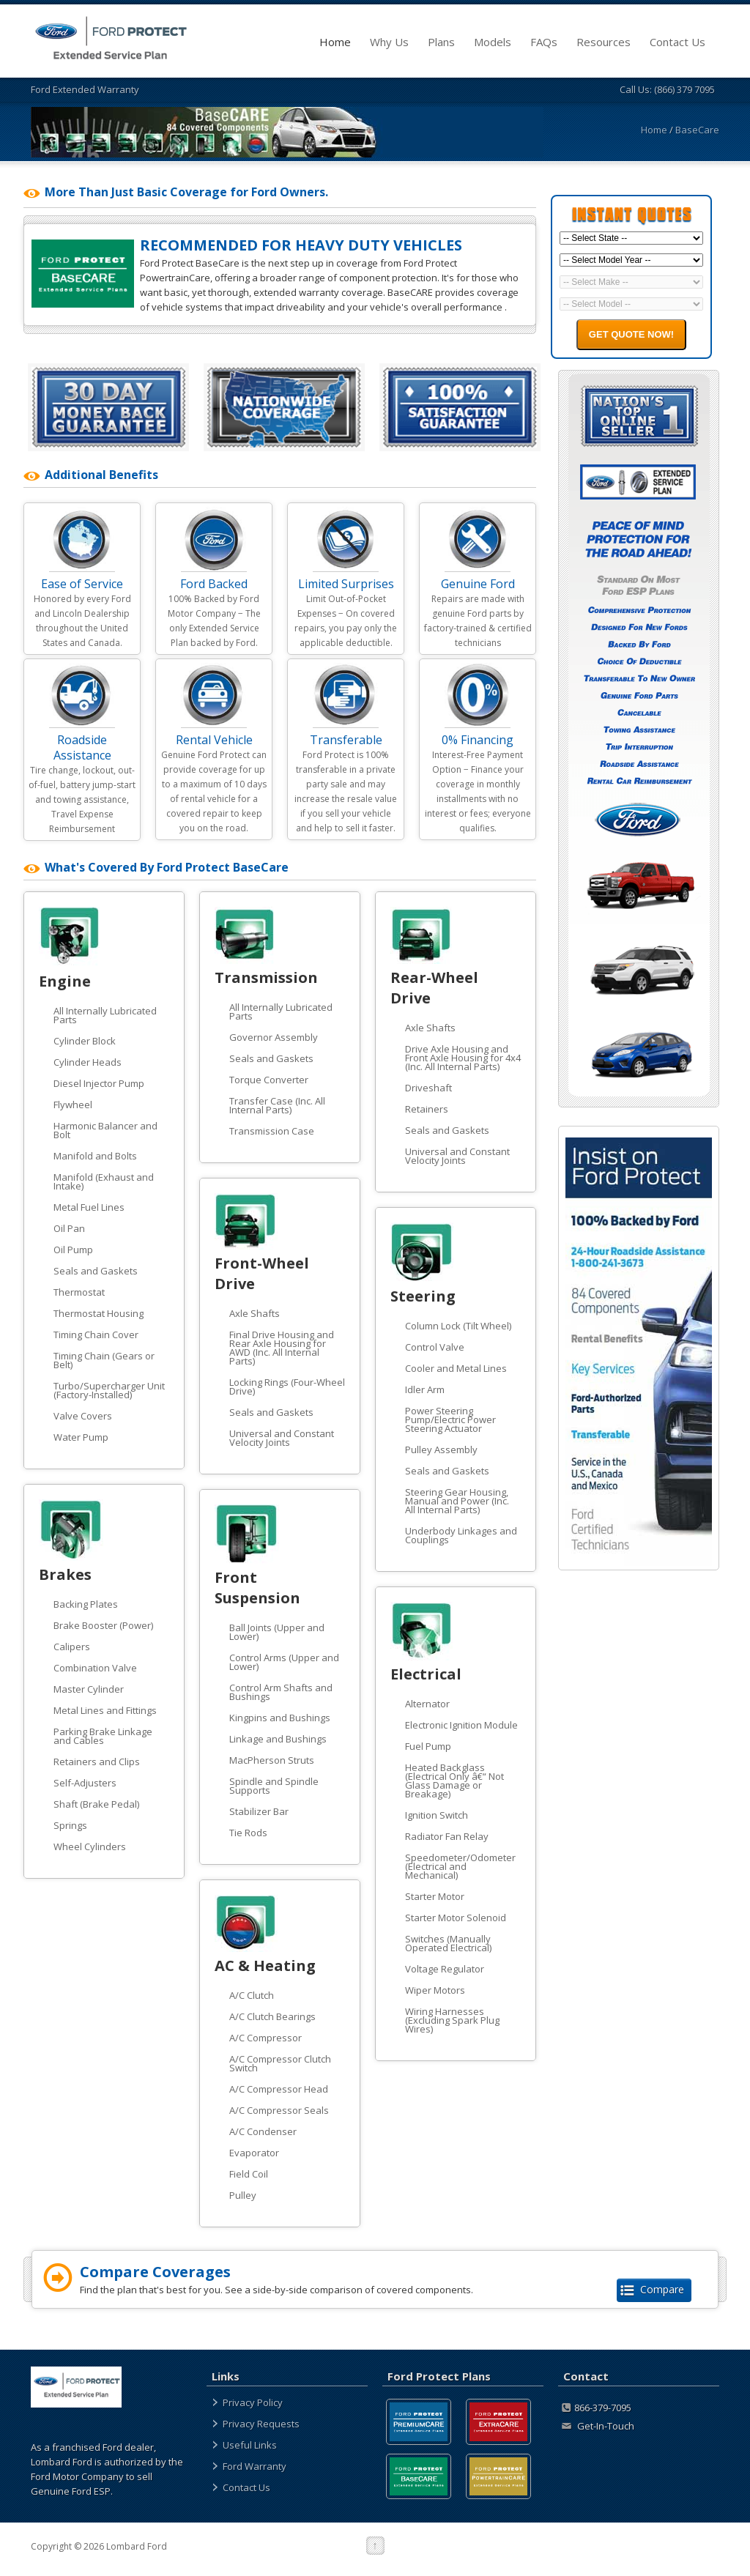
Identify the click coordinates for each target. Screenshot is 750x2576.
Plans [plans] (455, 42)
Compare (654, 2289)
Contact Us (691, 42)
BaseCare (697, 129)
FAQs (557, 42)
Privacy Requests (261, 2423)
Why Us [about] (403, 42)
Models (506, 42)
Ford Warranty (254, 2466)
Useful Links (250, 2444)
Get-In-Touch (598, 2425)
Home (349, 42)
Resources (617, 42)
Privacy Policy (253, 2402)
